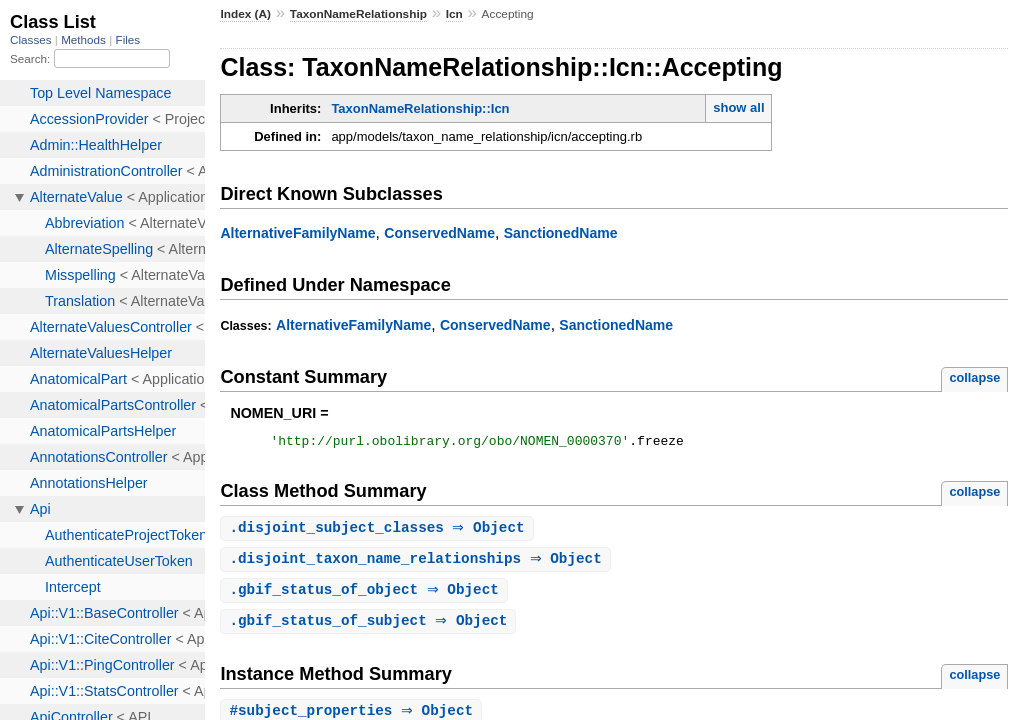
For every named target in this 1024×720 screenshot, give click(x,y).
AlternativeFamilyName (297, 233)
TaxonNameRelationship (358, 14)
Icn (454, 14)
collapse (974, 377)
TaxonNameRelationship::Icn (420, 108)
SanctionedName (561, 233)
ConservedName (439, 233)
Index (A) (245, 14)
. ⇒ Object (379, 531)
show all (738, 107)
